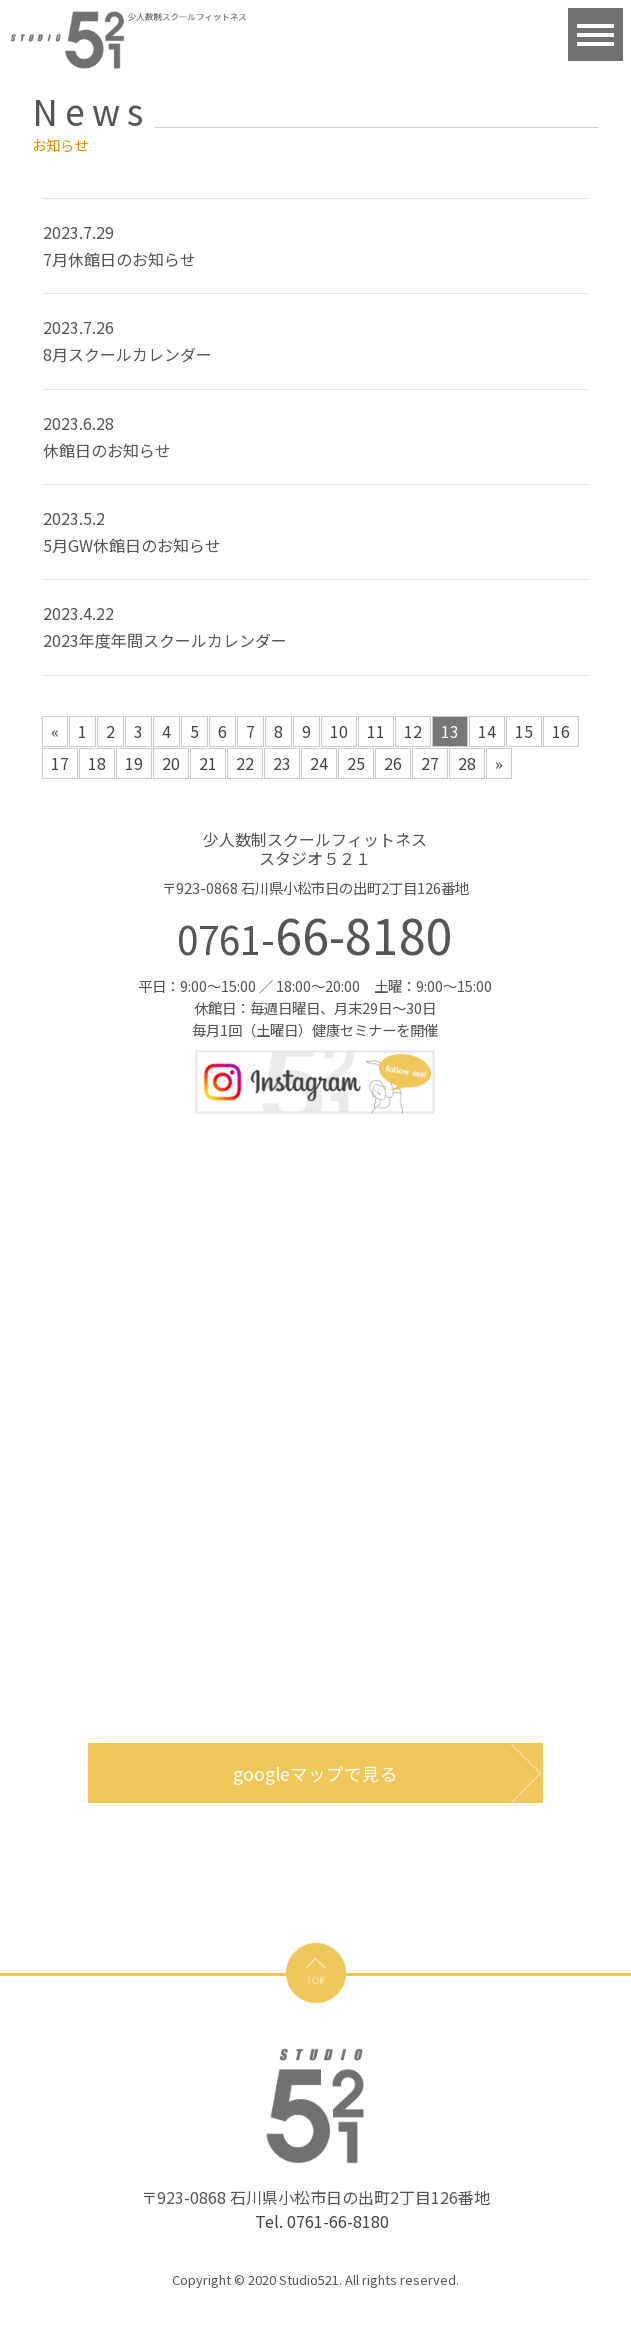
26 (393, 763)
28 (467, 763)
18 (97, 763)
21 (208, 763)
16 (561, 731)
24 (319, 763)
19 (134, 763)
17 (60, 763)
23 (282, 763)
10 (339, 731)
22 (245, 763)
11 (376, 731)
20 (171, 763)
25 (356, 763)
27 (430, 763)
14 (487, 731)
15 (524, 731)
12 (413, 731)
